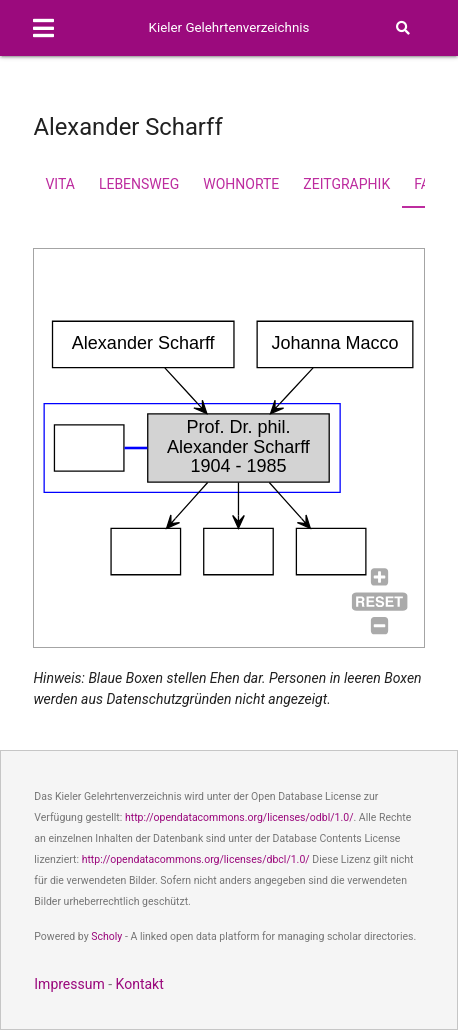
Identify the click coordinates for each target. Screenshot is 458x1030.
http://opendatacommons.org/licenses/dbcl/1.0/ (196, 859)
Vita (59, 184)
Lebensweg (139, 184)
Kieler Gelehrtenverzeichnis (229, 27)
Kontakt (140, 984)
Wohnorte (241, 184)
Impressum (69, 984)
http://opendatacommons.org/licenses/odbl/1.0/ (239, 817)
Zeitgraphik (346, 184)
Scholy (106, 936)
